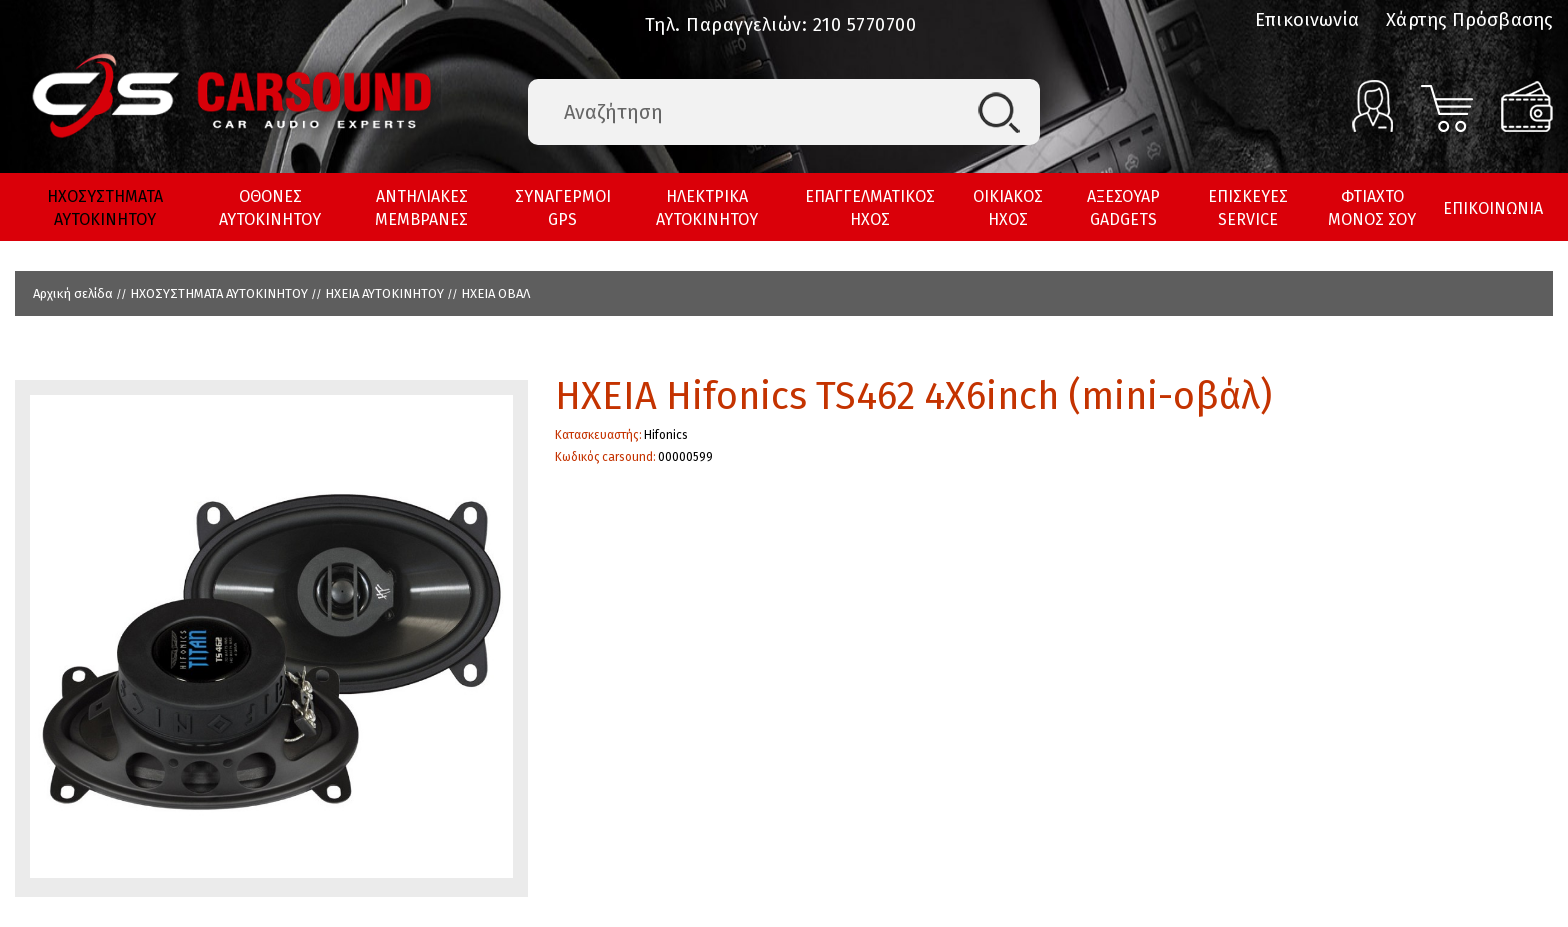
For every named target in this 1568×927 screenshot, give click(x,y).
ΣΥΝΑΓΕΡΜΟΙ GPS (563, 208)
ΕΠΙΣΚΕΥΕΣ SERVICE (1248, 208)
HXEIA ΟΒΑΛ (495, 293)
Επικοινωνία (1307, 20)
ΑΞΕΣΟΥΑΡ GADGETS (1123, 208)
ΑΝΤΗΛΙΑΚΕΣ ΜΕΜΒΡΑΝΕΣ (421, 208)
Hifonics (666, 435)
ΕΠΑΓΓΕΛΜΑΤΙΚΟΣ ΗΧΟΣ (870, 208)
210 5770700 (865, 25)
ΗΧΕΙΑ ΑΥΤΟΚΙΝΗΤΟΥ (384, 293)
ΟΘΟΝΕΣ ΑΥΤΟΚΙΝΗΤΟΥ (270, 208)
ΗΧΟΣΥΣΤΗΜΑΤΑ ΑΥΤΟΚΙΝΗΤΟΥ (105, 208)
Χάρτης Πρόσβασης (1469, 20)
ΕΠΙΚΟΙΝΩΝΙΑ (1493, 208)
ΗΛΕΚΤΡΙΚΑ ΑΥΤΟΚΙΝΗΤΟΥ (707, 208)
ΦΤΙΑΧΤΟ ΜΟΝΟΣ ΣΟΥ (1372, 208)
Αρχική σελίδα (73, 293)
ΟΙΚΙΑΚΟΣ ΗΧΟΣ (1008, 208)
